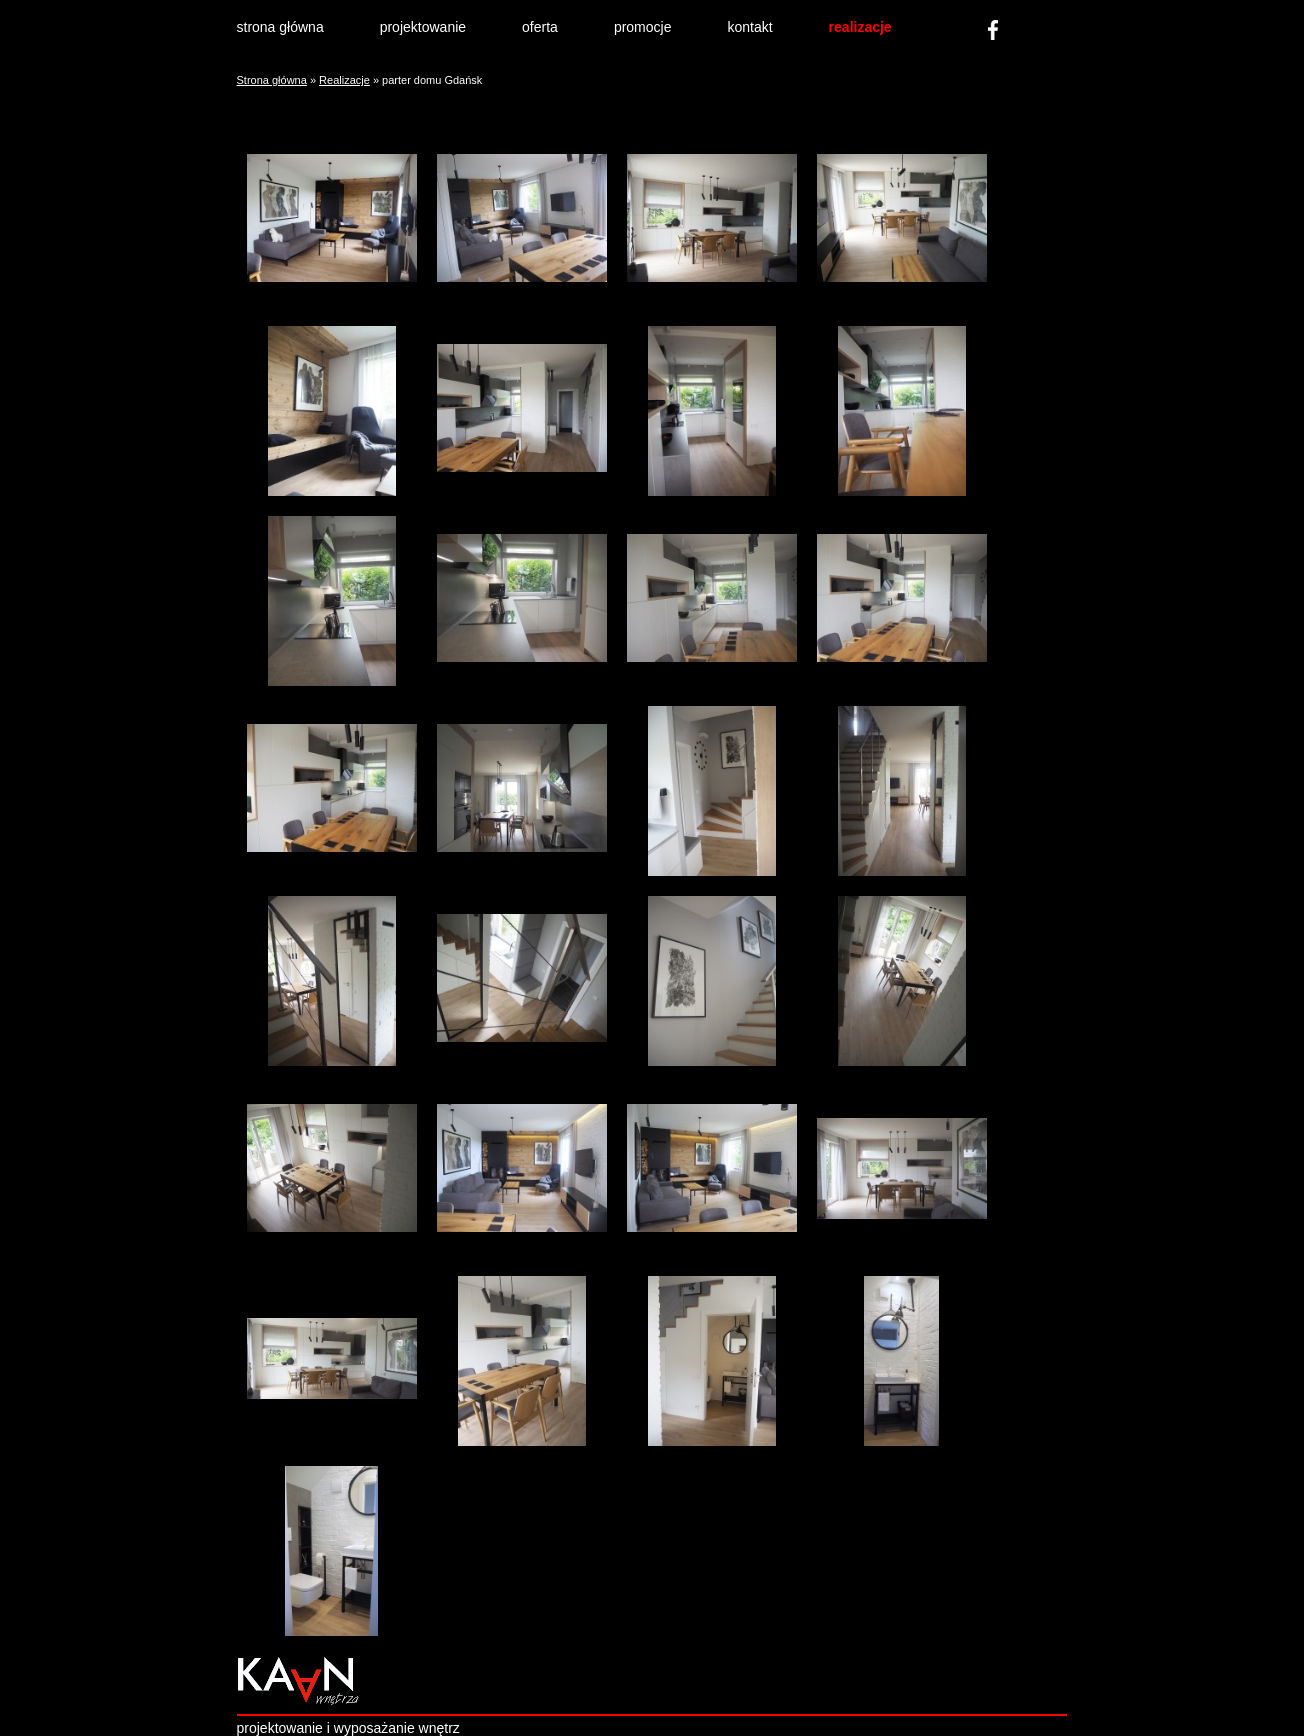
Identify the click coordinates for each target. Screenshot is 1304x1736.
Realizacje (344, 80)
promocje (643, 27)
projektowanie (423, 27)
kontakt (749, 27)
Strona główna (272, 80)
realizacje (860, 27)
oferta (540, 27)
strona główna (280, 27)
